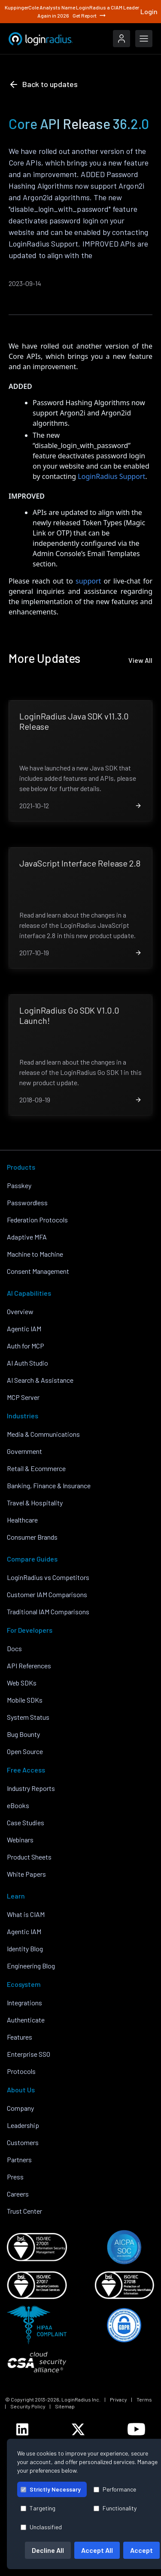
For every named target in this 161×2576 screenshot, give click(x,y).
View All (140, 660)
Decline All (48, 2550)
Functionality (115, 2508)
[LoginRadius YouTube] (136, 2429)
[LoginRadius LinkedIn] (22, 2429)
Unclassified (41, 2527)
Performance (115, 2489)
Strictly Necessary (51, 2489)
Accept (141, 2550)
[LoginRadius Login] (121, 38)
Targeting (38, 2508)
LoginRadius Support (111, 476)
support (88, 581)
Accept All (97, 2550)
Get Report (90, 15)
